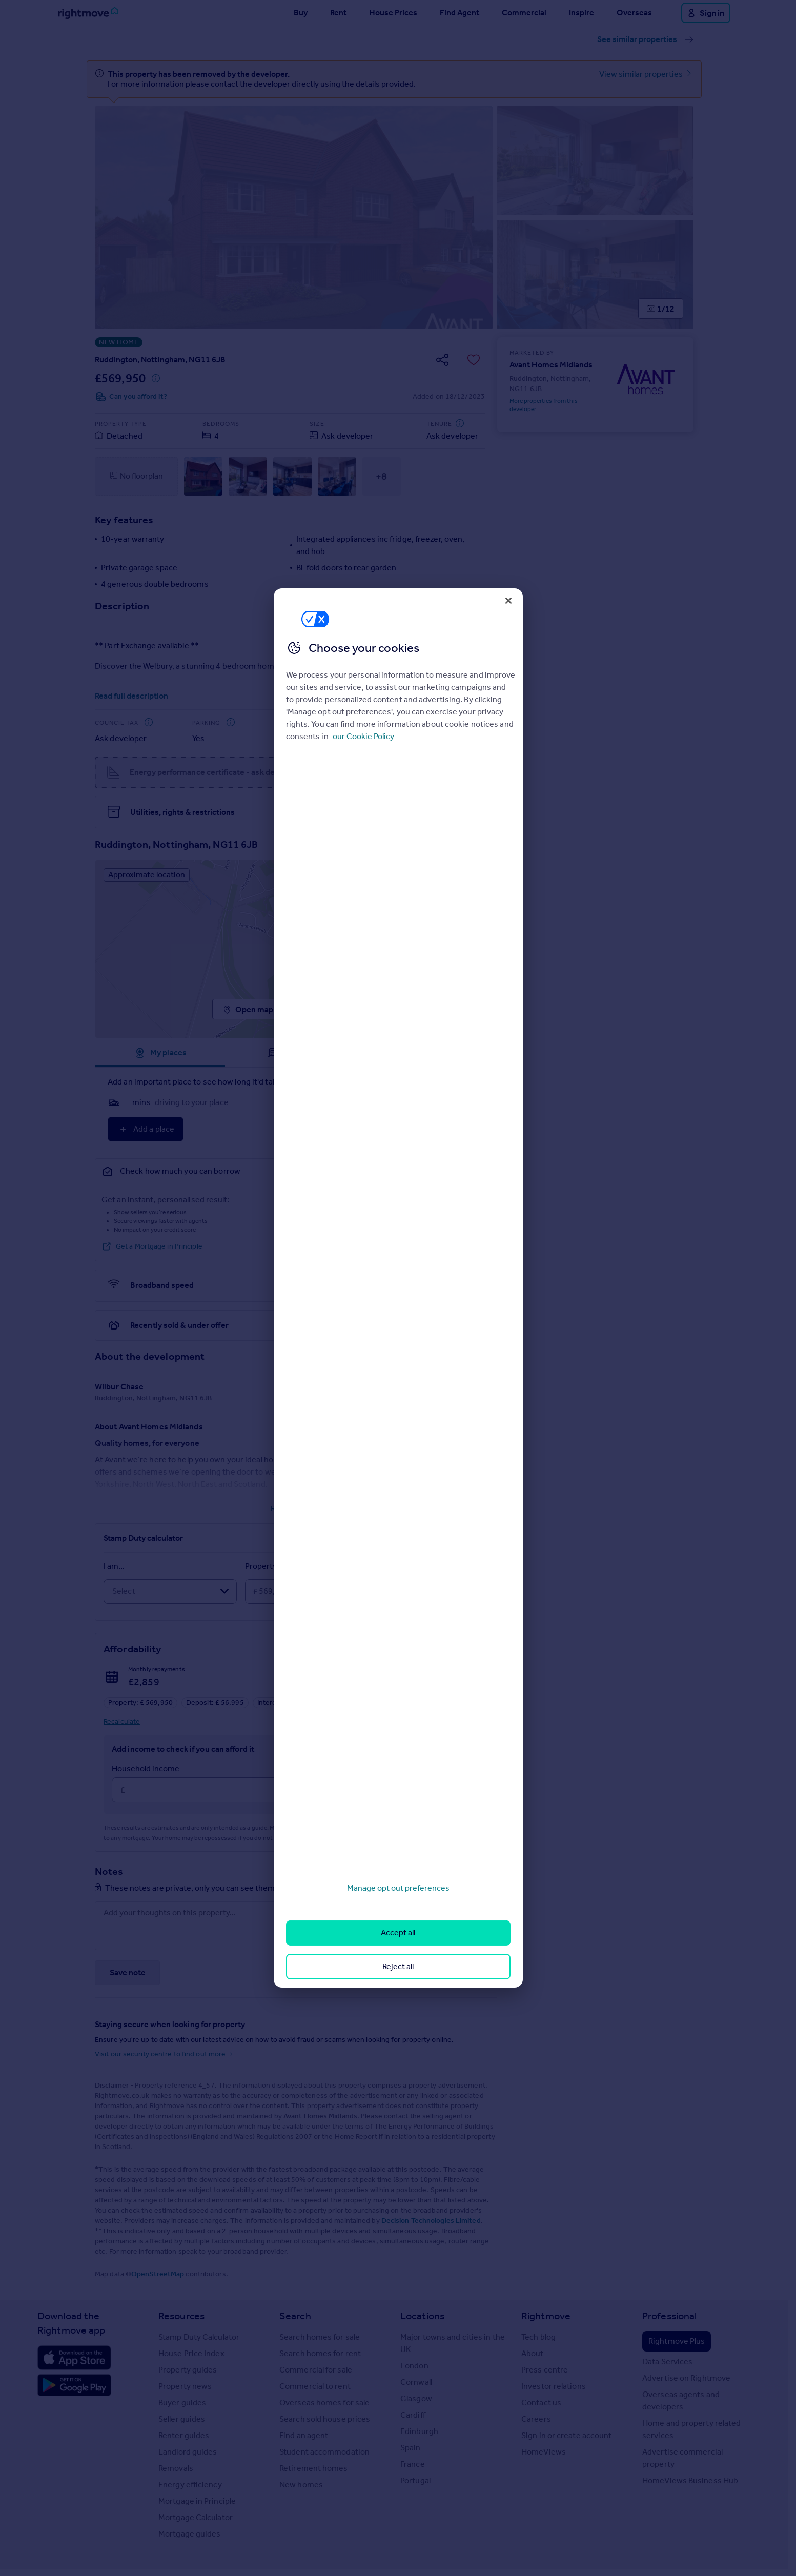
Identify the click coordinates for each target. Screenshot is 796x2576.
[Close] (508, 600)
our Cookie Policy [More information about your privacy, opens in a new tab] (363, 736)
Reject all (398, 1966)
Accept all (398, 1932)
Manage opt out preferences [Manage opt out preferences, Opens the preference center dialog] (398, 1888)
